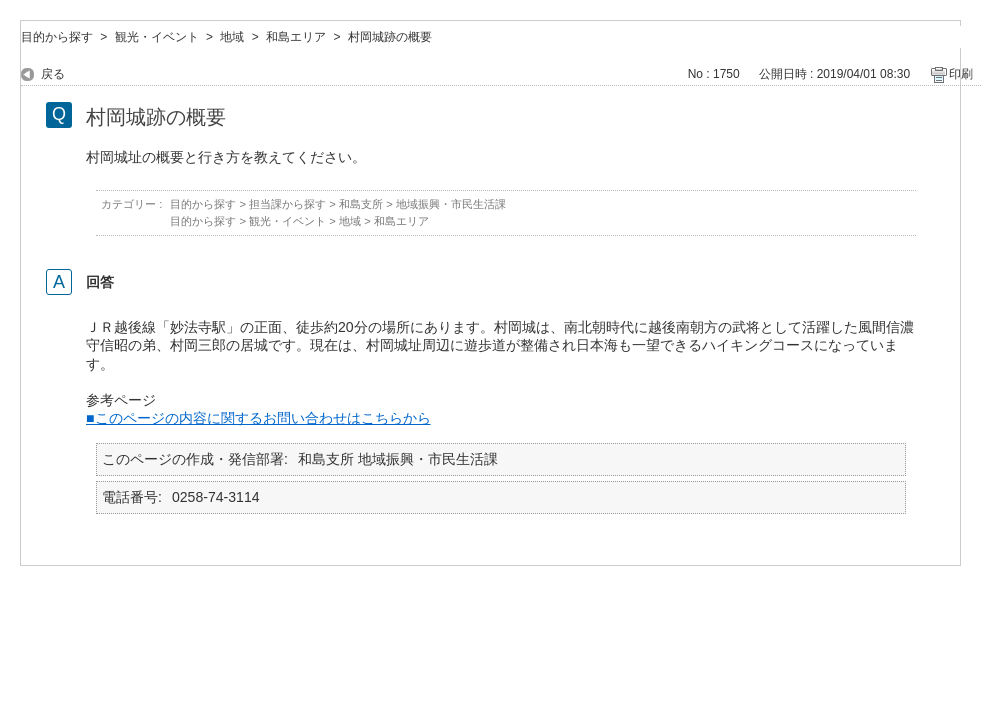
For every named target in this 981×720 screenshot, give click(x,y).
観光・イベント (157, 37)
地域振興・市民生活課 (451, 204)
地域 (232, 37)
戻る (53, 74)
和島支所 (361, 204)
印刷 (961, 74)
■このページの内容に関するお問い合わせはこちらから (258, 418)
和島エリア (296, 37)
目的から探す (57, 37)
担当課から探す (287, 204)
